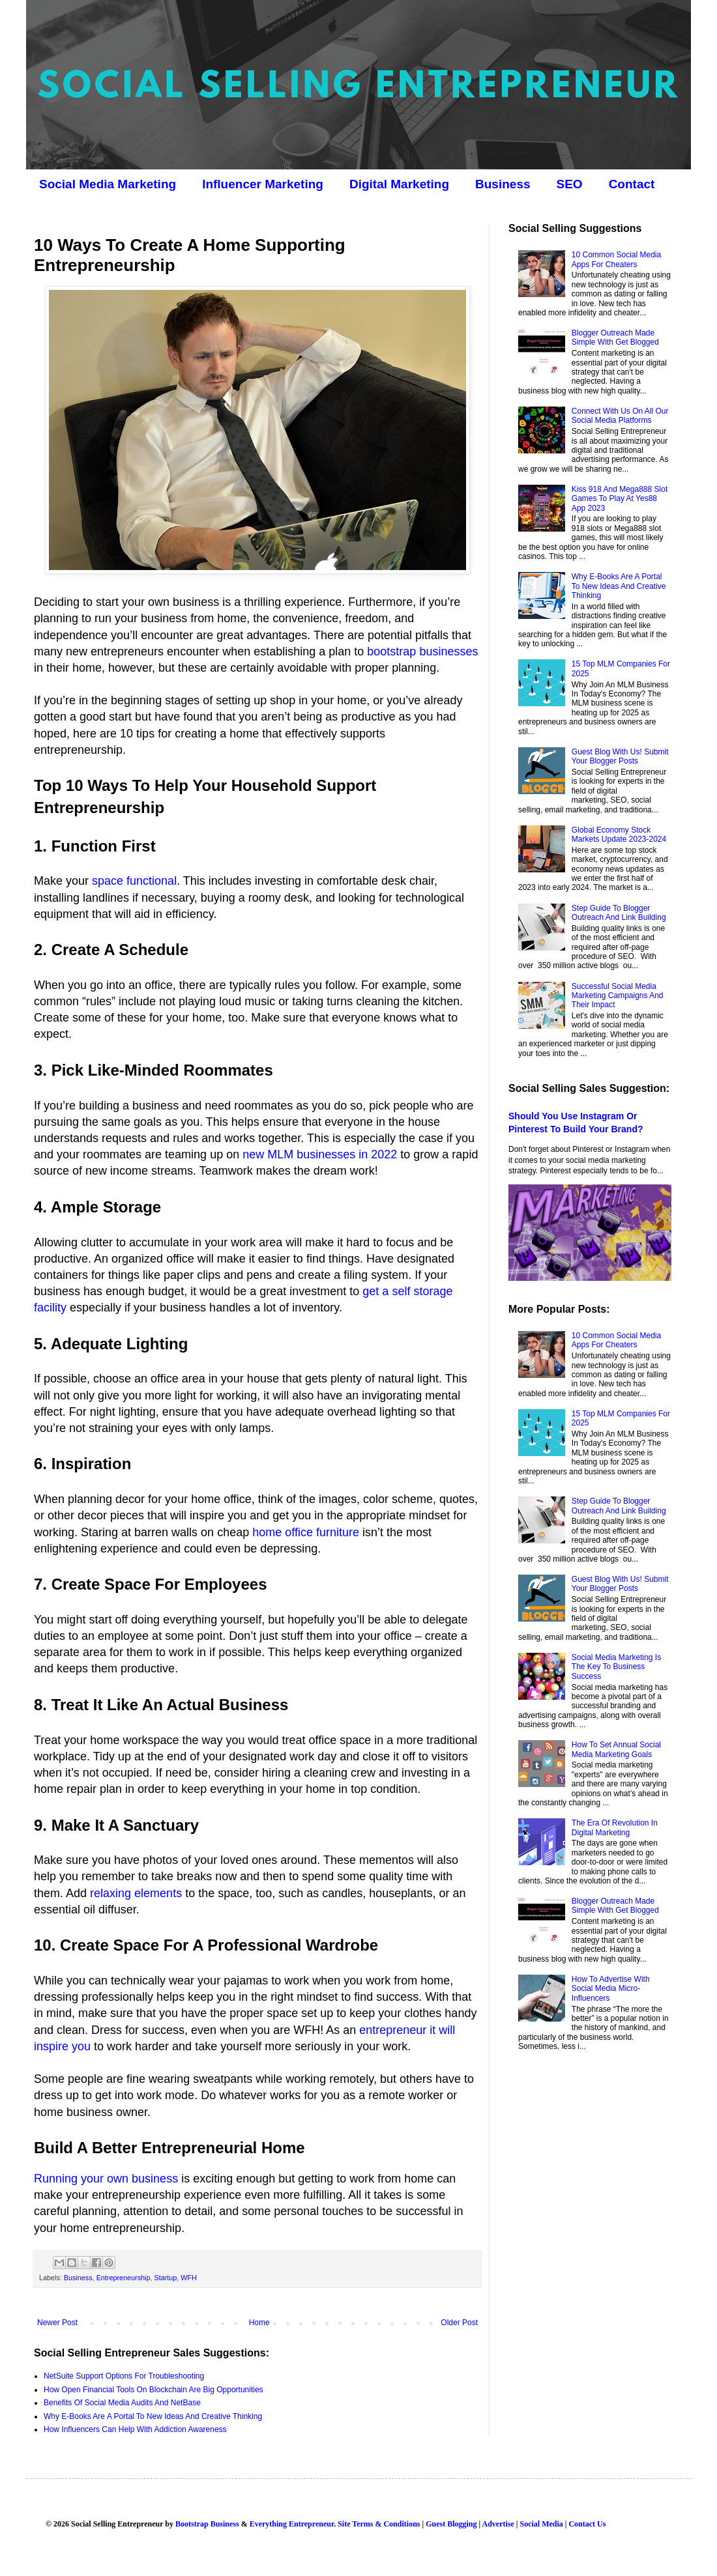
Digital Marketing (399, 184)
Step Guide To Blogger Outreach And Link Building (619, 913)
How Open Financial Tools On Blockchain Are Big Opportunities (153, 2389)
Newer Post (57, 2322)
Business (502, 184)
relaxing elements (136, 1893)
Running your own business (106, 2178)
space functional (134, 880)
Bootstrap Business (207, 2523)
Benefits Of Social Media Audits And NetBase (122, 2402)
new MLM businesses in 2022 (319, 1154)
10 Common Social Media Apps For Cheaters (616, 259)
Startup (165, 2278)
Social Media (541, 2523)
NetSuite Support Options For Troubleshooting (124, 2376)
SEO (570, 184)
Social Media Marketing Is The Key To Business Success (616, 1667)
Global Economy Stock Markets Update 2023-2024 (619, 834)
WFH (189, 2278)
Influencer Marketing (262, 184)
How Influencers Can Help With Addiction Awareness (135, 2429)
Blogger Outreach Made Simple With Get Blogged (615, 337)
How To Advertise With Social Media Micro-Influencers (611, 1989)
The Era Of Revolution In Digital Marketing (615, 1827)
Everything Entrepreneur (292, 2523)
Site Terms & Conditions (379, 2523)
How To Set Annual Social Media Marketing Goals (616, 1749)
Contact (632, 184)
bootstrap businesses (422, 651)
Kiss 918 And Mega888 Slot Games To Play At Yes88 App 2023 (619, 499)
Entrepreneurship (123, 2278)
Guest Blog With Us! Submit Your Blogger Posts (620, 756)
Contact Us (587, 2523)
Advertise (498, 2523)
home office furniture (305, 1532)
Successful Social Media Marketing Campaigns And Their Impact (618, 996)
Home (259, 2322)
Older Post (459, 2322)
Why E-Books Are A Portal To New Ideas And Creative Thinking (153, 2416)
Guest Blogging (451, 2523)
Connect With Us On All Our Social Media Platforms (620, 416)
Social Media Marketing (107, 184)
